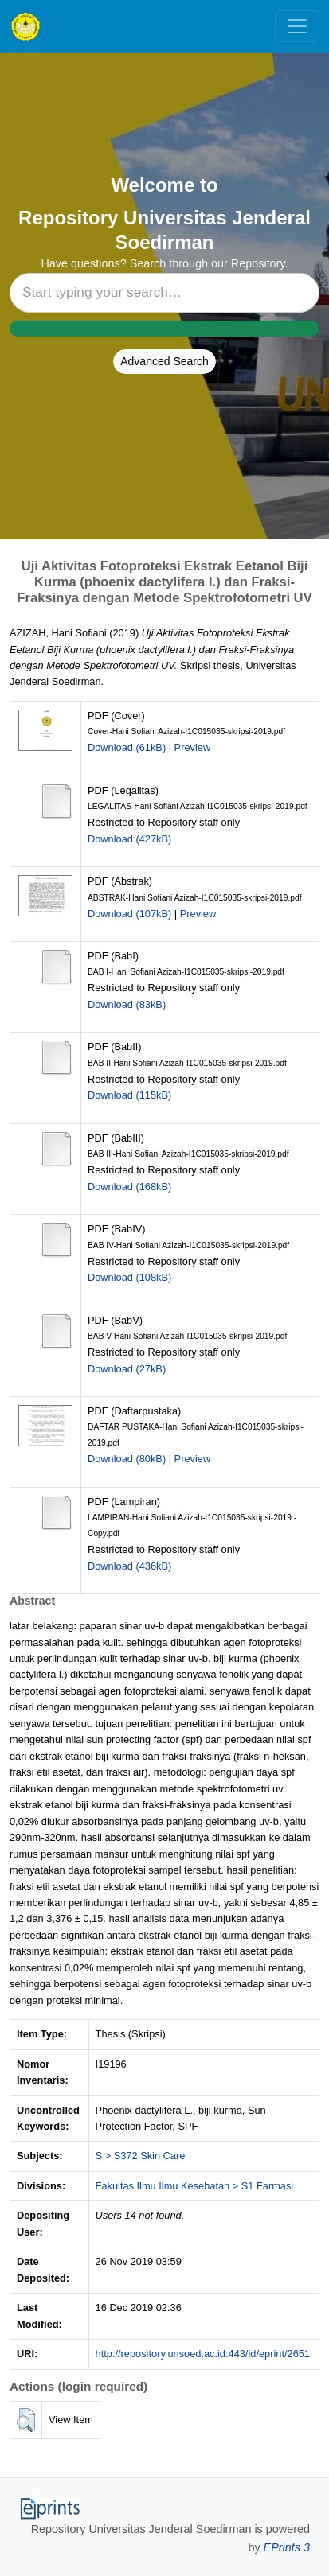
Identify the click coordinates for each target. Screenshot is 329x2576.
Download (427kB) (129, 839)
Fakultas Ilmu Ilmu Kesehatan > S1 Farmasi (195, 2186)
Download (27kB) (127, 1369)
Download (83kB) (127, 1004)
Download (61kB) (127, 747)
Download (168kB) (129, 1187)
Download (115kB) (129, 1095)
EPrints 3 (287, 2547)
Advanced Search (164, 361)
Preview (192, 747)
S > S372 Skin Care (141, 2156)
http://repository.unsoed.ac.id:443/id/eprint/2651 (203, 2354)
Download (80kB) (127, 1459)
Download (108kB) (129, 1277)
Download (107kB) (129, 914)
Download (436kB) (129, 1566)
